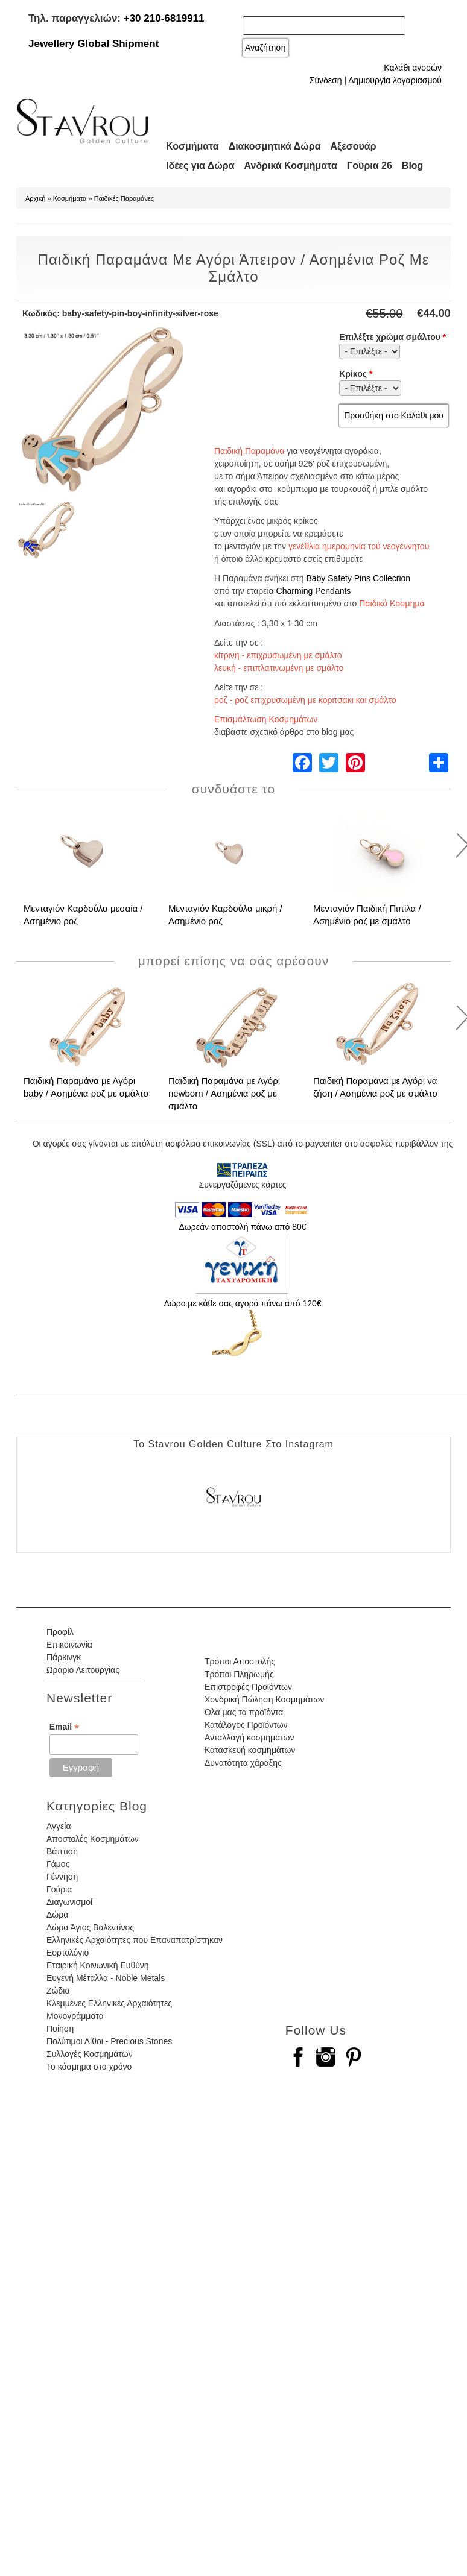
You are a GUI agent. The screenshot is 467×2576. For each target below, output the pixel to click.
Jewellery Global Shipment (93, 43)
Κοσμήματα (192, 146)
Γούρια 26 (369, 165)
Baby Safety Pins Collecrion (358, 578)
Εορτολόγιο (67, 1952)
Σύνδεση (326, 80)
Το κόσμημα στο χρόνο (89, 2066)
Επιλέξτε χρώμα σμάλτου (392, 337)
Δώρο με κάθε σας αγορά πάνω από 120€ (242, 1303)
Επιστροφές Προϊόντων (248, 1687)
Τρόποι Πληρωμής (239, 1674)
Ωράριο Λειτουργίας (82, 1670)
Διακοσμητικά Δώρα (275, 146)
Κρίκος (355, 374)
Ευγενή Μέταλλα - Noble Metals (105, 1978)
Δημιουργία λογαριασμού (395, 80)
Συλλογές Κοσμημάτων (89, 2054)
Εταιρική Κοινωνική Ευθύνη (97, 1965)
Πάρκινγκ (63, 1657)
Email (64, 1727)
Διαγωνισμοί (69, 1902)
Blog (413, 165)
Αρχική (35, 198)
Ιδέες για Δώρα (200, 165)
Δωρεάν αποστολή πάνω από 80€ (242, 1227)
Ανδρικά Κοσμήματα (290, 165)
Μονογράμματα (75, 2016)
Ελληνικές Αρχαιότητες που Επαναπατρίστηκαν (134, 1940)
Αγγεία (58, 1826)
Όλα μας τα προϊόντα (244, 1712)
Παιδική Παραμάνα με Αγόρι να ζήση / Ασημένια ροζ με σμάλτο (375, 1086)
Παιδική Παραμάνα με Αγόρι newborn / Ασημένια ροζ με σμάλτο (224, 1093)
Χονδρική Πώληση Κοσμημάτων (264, 1699)
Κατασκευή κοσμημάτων (250, 1750)
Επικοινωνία (69, 1644)
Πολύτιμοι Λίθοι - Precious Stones (109, 2041)
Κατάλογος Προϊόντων (246, 1725)
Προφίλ (60, 1632)
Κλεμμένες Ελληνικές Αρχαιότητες (109, 2003)
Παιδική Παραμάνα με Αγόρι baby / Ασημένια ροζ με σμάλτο (86, 1086)
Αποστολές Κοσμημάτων (92, 1839)
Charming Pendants (313, 591)
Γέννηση (62, 1877)
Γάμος (57, 1864)
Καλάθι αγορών (413, 67)
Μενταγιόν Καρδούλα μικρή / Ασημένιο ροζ (225, 914)
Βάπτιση (62, 1851)
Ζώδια (57, 1990)
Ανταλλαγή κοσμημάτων (249, 1737)
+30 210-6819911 (164, 18)
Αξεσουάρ (353, 146)
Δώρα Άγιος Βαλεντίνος (90, 1927)
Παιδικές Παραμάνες (124, 198)
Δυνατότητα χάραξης (243, 1763)
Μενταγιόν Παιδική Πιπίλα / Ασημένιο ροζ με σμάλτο (367, 914)
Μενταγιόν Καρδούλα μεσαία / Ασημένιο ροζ (83, 914)
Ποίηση (60, 2028)
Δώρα (57, 1914)
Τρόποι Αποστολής (240, 1661)
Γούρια (59, 1889)
